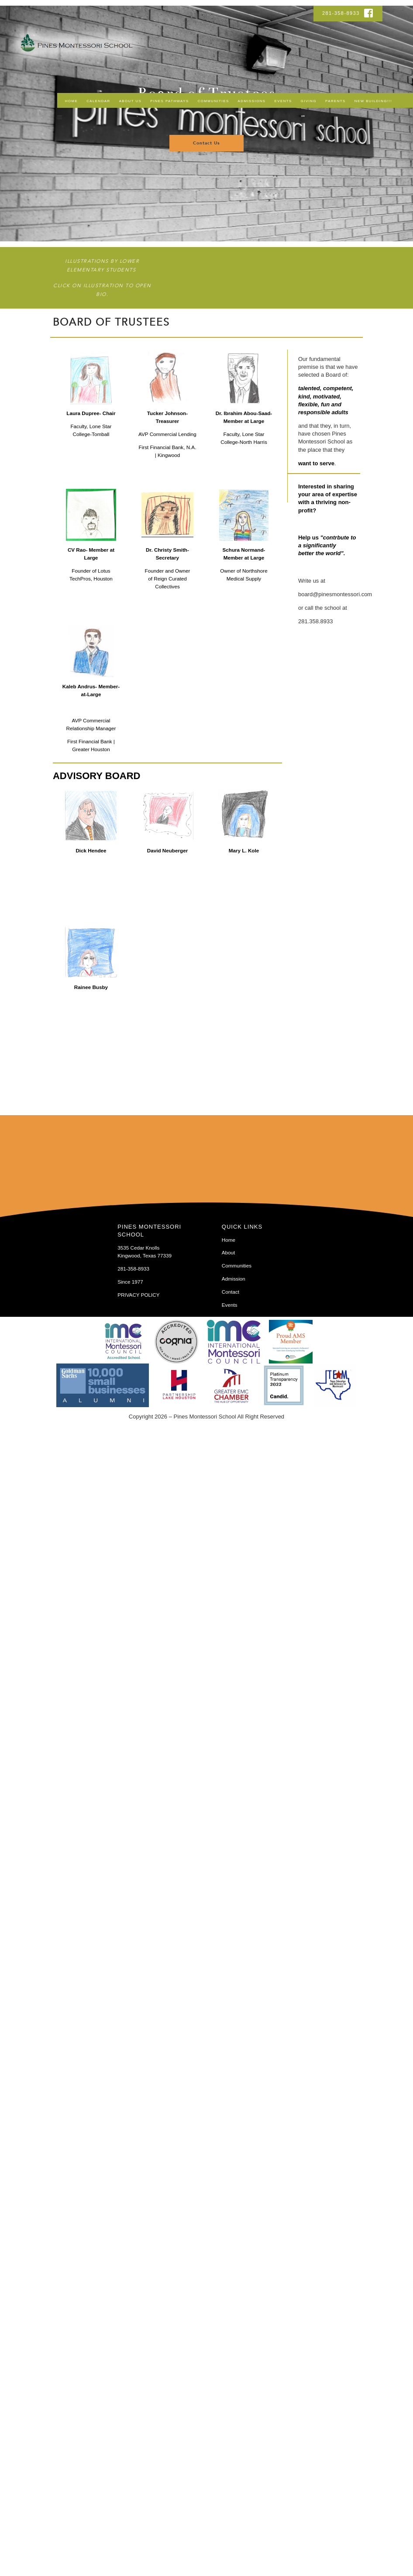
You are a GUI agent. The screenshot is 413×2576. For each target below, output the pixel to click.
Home (71, 101)
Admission (233, 1278)
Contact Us (206, 143)
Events (283, 101)
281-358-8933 (341, 13)
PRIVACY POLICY (138, 1295)
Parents (335, 101)
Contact (230, 1292)
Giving (309, 101)
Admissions (252, 101)
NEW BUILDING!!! (373, 101)
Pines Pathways (169, 101)
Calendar (98, 101)
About (228, 1252)
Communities (213, 101)
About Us (130, 101)
